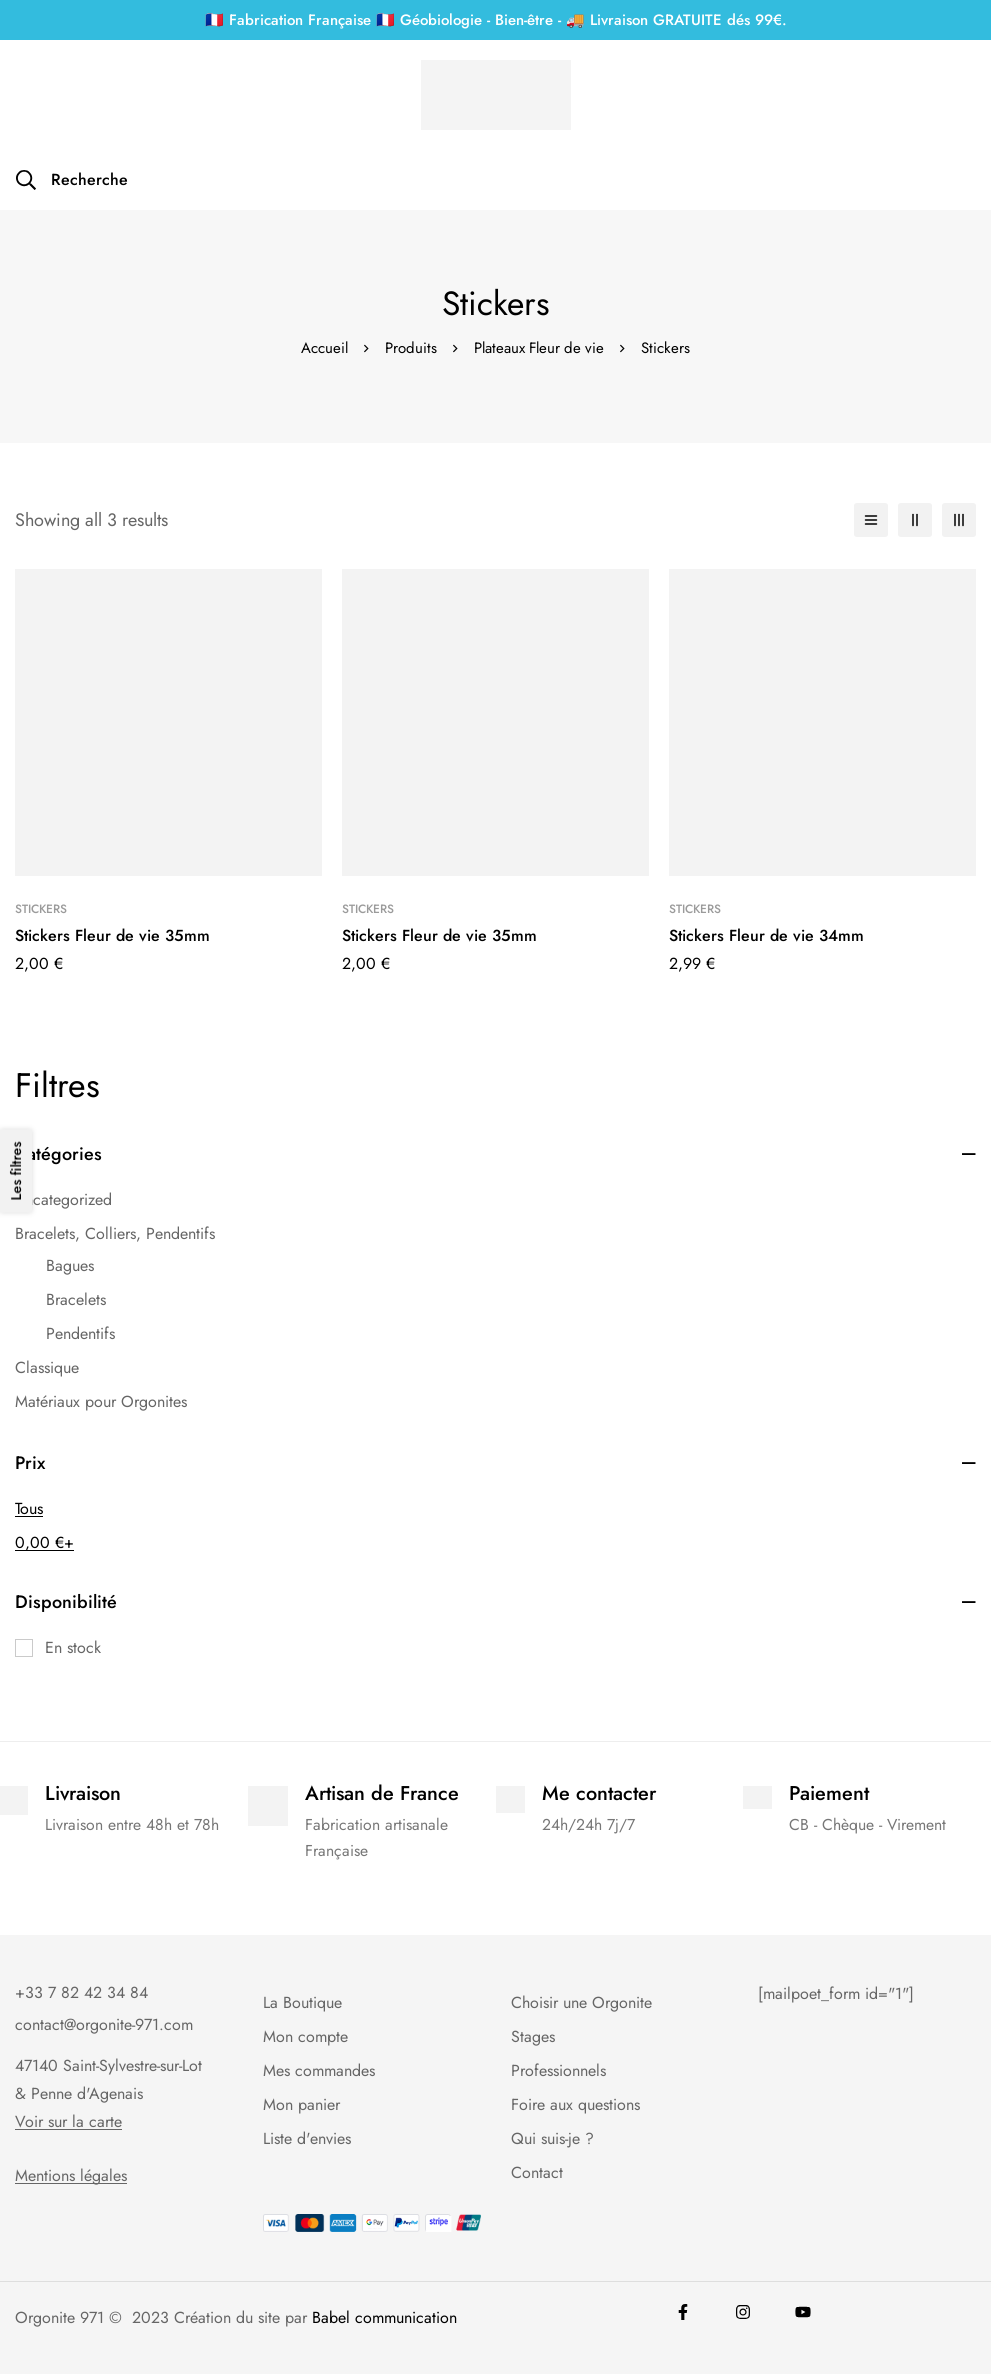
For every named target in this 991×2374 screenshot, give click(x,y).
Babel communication (384, 2317)
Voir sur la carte (68, 2122)
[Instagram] (743, 2312)
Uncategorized (63, 1199)
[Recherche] (71, 180)
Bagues (70, 1265)
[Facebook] (683, 2312)
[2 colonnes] (915, 520)
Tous (29, 1508)
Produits (409, 348)
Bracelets (76, 1299)
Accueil (322, 348)
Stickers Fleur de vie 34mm (766, 935)
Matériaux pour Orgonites (101, 1401)
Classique (47, 1367)
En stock (73, 1647)
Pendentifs (80, 1333)
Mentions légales (71, 2176)
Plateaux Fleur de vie (539, 348)
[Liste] (871, 520)
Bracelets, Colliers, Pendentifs (115, 1233)
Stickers (41, 909)
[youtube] (803, 2312)
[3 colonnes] (959, 520)
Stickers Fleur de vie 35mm (112, 935)
